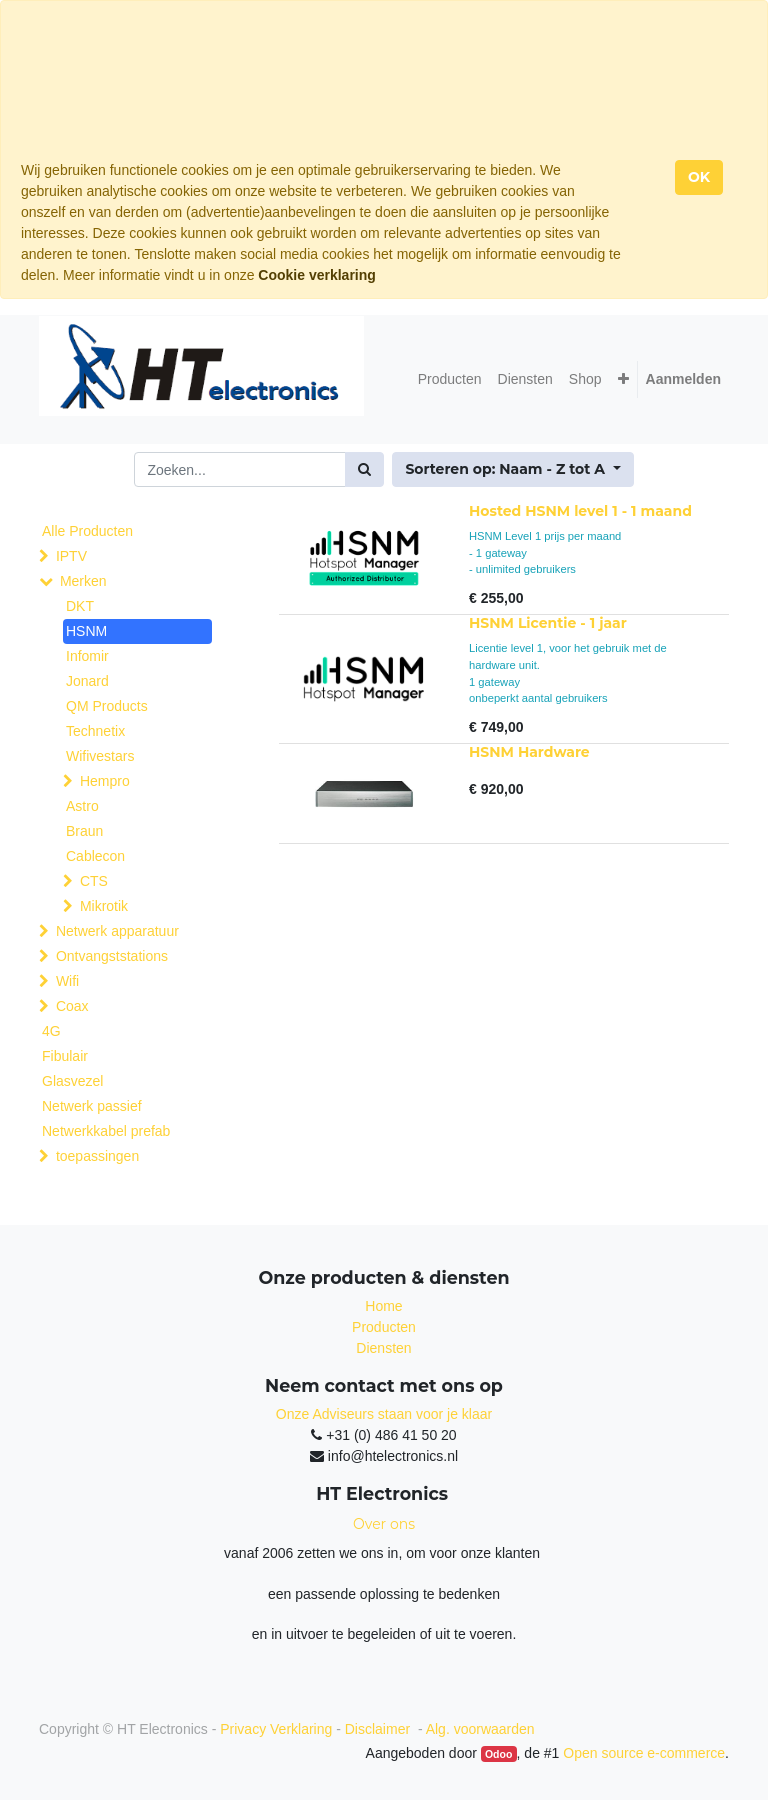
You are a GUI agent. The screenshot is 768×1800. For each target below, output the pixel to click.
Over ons (384, 1524)
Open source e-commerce (644, 1753)
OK (699, 177)
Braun (84, 831)
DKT (80, 606)
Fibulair (65, 1056)
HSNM (86, 631)
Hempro (105, 781)
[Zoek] (364, 469)
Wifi (67, 981)
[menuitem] (450, 379)
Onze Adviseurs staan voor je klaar (384, 1414)
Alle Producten (87, 531)
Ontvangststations (112, 956)
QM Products (107, 706)
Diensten (383, 1348)
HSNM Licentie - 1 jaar (548, 623)
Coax (72, 1006)
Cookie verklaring (317, 275)
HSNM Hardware (529, 752)
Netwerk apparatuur (117, 931)
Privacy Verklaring (276, 1729)
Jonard (87, 681)
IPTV (71, 556)
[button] (623, 379)
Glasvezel (72, 1081)
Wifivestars (100, 756)
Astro (82, 806)
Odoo (498, 1754)
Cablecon (95, 856)
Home (383, 1306)
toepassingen (97, 1156)
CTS (94, 881)
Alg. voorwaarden (480, 1729)
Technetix (95, 731)
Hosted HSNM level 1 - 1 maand (580, 511)
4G (51, 1031)
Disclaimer (379, 1729)
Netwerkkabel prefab (106, 1131)
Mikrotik (104, 906)
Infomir (87, 656)
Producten (384, 1327)
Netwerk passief (92, 1106)
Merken (83, 581)
